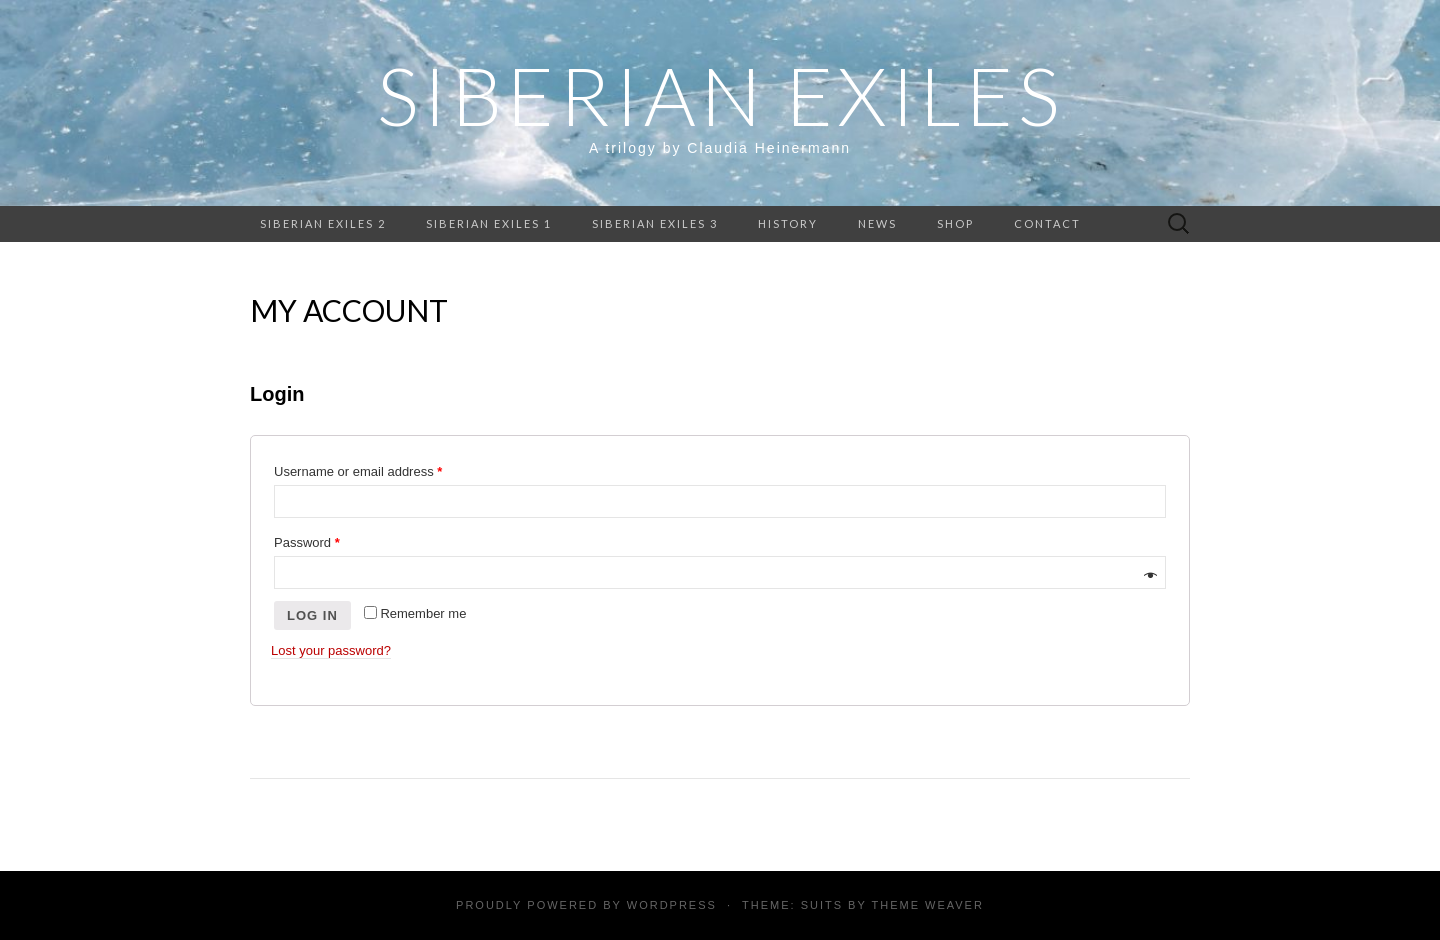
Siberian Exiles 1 (489, 223)
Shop (955, 223)
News (877, 223)
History (788, 223)
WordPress (672, 905)
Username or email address (358, 471)
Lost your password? (331, 650)
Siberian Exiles (720, 95)
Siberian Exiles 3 (655, 223)
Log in (312, 615)
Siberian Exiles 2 (323, 223)
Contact (1047, 223)
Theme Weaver (927, 905)
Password (307, 542)
